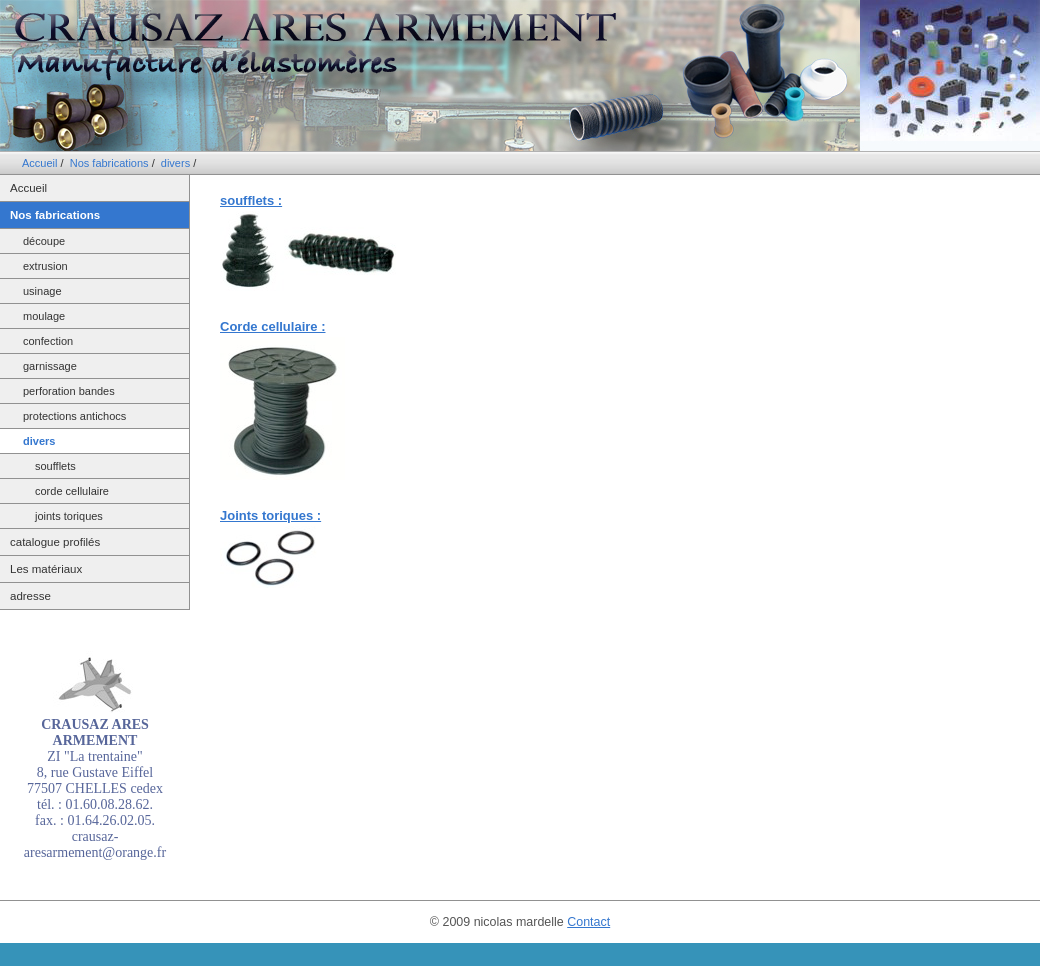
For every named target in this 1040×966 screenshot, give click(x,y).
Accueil (39, 163)
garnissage (50, 366)
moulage (44, 316)
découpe (44, 241)
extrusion (45, 266)
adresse (30, 596)
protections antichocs (74, 416)
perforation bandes (69, 391)
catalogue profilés (55, 542)
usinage (42, 291)
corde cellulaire (72, 491)
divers (175, 163)
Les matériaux (46, 569)
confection (48, 341)
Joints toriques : (270, 515)
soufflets (55, 466)
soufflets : (251, 200)
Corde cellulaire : (272, 326)
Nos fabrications (109, 163)
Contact (588, 922)
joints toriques (69, 516)
